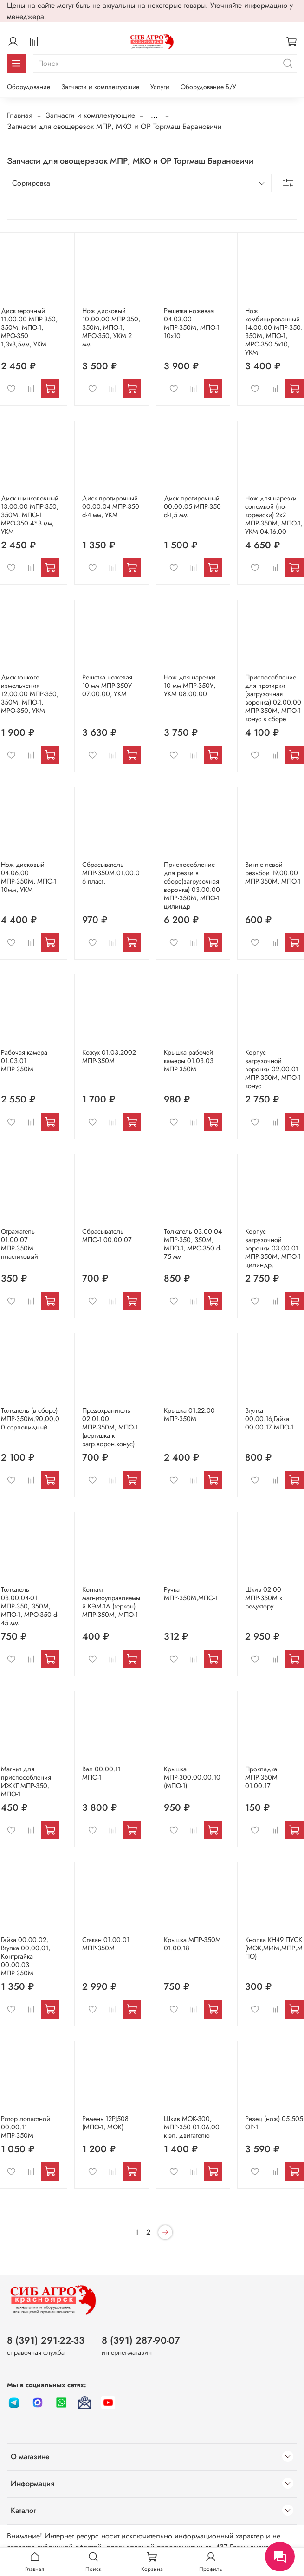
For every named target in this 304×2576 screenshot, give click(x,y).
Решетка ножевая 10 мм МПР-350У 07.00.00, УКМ (107, 685)
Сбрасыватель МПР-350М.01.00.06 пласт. (111, 873)
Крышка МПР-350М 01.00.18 (192, 1944)
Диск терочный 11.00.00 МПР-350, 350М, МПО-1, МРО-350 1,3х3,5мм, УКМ (29, 327)
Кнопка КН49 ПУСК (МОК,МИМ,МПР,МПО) (274, 1948)
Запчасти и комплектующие (100, 86)
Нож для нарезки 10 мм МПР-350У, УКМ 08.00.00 (189, 685)
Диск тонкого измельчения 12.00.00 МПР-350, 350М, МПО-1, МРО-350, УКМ (29, 694)
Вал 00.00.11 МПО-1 (101, 1773)
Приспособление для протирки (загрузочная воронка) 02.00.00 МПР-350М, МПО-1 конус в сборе (273, 698)
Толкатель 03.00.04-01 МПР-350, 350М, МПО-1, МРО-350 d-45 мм (29, 1606)
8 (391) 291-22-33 (45, 2340)
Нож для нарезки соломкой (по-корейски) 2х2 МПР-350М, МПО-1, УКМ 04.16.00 (274, 514)
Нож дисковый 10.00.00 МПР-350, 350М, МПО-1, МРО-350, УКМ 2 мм (111, 327)
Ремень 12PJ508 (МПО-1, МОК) (105, 2123)
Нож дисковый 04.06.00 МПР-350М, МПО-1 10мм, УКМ (29, 877)
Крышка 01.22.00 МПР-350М (189, 1414)
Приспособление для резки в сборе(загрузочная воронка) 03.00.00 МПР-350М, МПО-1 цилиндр (192, 885)
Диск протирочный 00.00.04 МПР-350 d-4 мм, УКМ (110, 506)
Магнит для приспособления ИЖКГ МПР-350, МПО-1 (26, 1781)
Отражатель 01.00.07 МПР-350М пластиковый (19, 1244)
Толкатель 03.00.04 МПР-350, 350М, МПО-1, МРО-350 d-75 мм (193, 1244)
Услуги (159, 86)
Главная (19, 115)
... (154, 115)
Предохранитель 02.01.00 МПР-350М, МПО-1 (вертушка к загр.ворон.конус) (110, 1427)
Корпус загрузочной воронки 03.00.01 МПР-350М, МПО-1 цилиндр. (273, 1248)
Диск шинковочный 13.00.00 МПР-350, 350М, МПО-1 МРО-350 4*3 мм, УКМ (29, 514)
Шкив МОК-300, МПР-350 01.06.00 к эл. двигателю (192, 2127)
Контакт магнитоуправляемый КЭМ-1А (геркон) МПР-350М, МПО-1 (111, 1602)
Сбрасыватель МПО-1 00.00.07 (107, 1235)
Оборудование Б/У (208, 86)
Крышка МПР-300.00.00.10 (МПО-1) (192, 1777)
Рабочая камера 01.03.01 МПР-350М (24, 1061)
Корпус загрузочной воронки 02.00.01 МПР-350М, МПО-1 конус (273, 1069)
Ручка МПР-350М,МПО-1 (191, 1593)
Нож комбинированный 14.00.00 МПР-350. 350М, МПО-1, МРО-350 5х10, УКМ (274, 331)
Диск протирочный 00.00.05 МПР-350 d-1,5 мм (192, 506)
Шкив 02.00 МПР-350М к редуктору (263, 1598)
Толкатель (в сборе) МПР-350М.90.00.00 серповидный (30, 1419)
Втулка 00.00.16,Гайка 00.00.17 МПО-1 (269, 1419)
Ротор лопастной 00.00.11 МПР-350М (25, 2127)
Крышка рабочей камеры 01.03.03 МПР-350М (188, 1061)
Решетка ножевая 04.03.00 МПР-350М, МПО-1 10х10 (192, 323)
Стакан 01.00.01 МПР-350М (105, 1944)
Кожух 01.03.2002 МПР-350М (109, 1056)
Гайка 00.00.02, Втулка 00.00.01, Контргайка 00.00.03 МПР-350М (25, 1956)
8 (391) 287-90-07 (141, 2340)
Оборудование (28, 86)
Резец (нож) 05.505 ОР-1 (274, 2123)
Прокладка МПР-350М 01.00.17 (261, 1777)
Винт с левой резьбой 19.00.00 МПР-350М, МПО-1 (273, 873)
